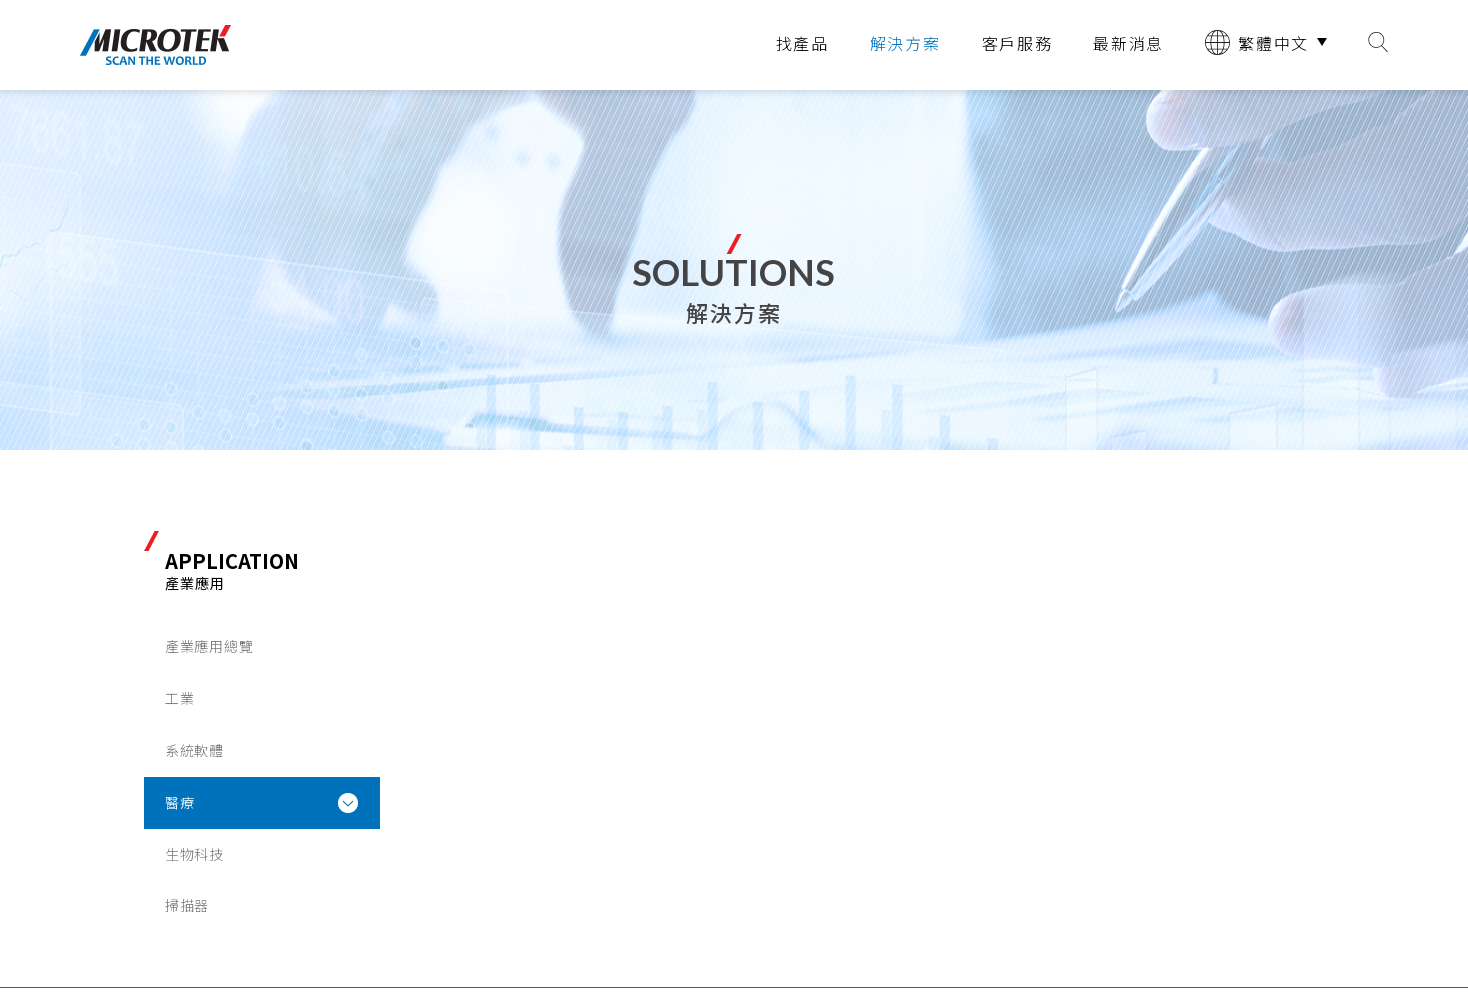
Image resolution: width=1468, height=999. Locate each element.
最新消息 (1128, 43)
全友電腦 (155, 45)
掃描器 (187, 905)
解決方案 (905, 43)
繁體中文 (1257, 42)
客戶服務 (1017, 43)
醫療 (179, 802)
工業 (179, 698)
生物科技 (194, 854)
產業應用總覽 (209, 646)
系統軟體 (194, 750)
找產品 (802, 43)
